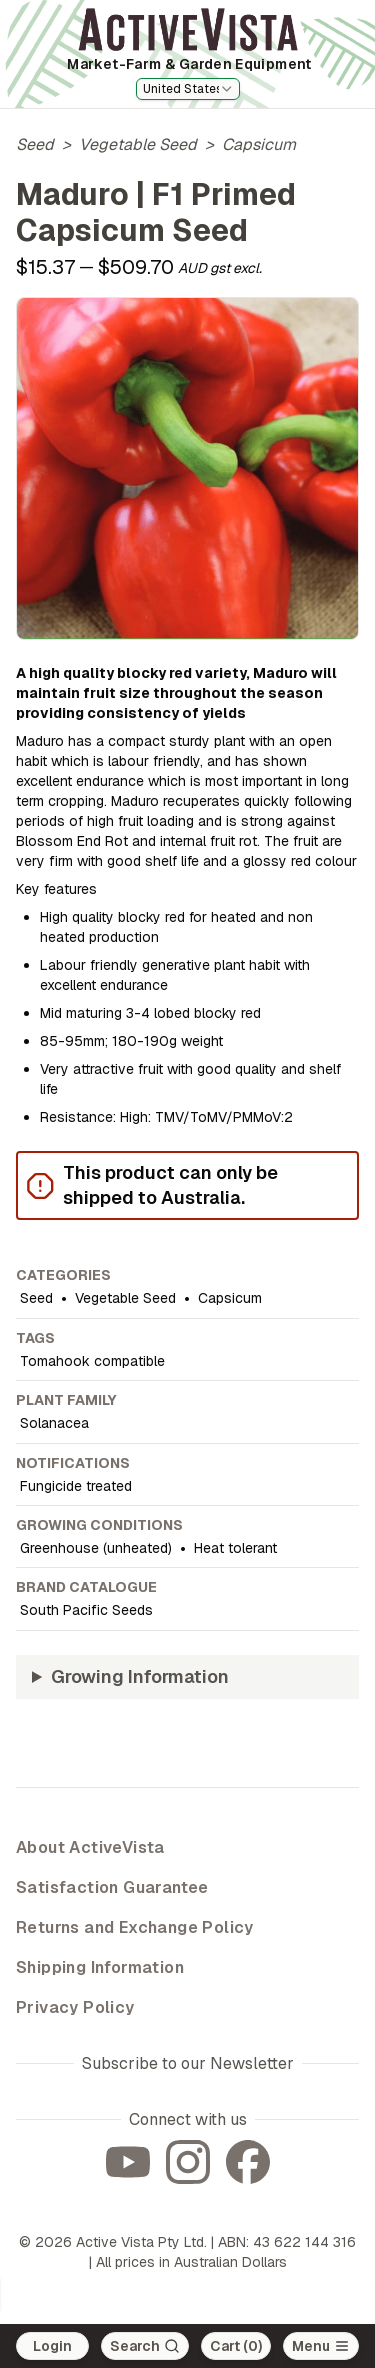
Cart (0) (236, 2346)
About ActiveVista (90, 1847)
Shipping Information (100, 1967)
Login (52, 2346)
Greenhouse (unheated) (96, 1548)
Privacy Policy (75, 2007)
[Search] (145, 2346)
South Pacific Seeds (86, 1610)
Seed (35, 144)
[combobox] (188, 89)
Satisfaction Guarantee (112, 1887)
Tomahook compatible (92, 1361)
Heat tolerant (235, 1548)
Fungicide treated (76, 1486)
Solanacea (54, 1423)
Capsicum (259, 144)
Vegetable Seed (138, 144)
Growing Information (140, 1676)
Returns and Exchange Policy (135, 1927)
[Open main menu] (321, 2346)
